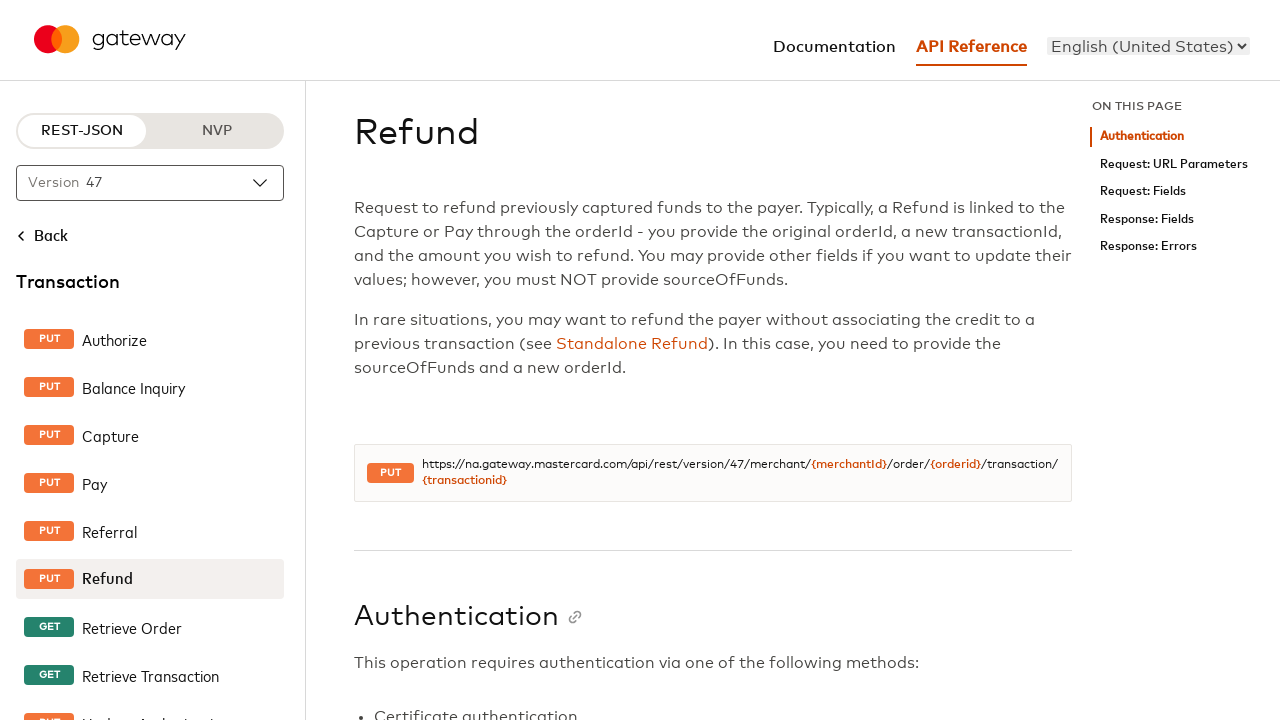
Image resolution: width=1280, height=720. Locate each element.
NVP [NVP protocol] (217, 131)
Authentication (1142, 136)
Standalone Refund (632, 344)
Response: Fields (1147, 219)
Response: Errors (1148, 246)
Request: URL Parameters (1174, 164)
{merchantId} (849, 465)
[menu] (1148, 46)
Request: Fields (1143, 191)
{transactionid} (464, 481)
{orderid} (955, 465)
